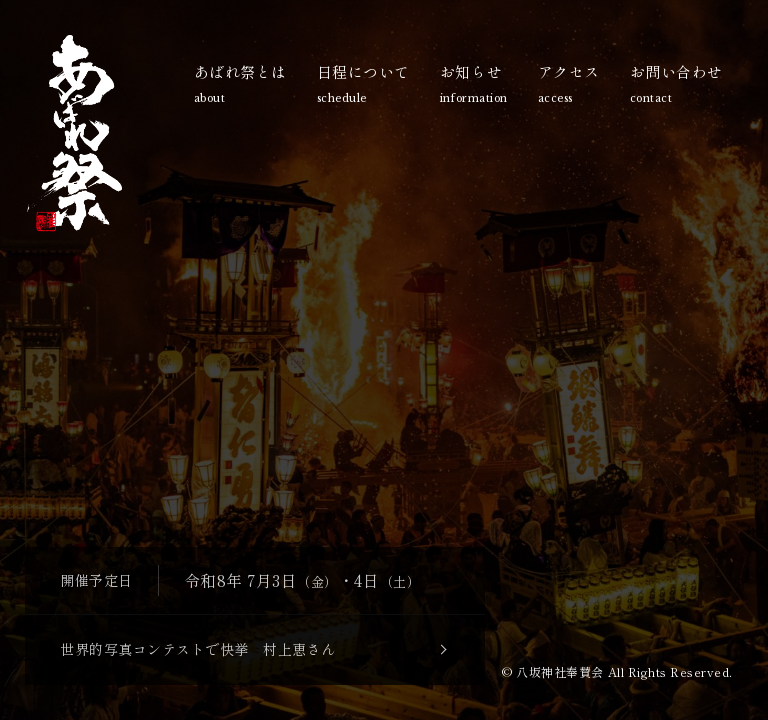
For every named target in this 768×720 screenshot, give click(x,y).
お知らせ (474, 85)
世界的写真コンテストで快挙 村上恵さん (198, 649)
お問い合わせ (676, 85)
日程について (363, 85)
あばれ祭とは (240, 85)
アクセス (569, 85)
